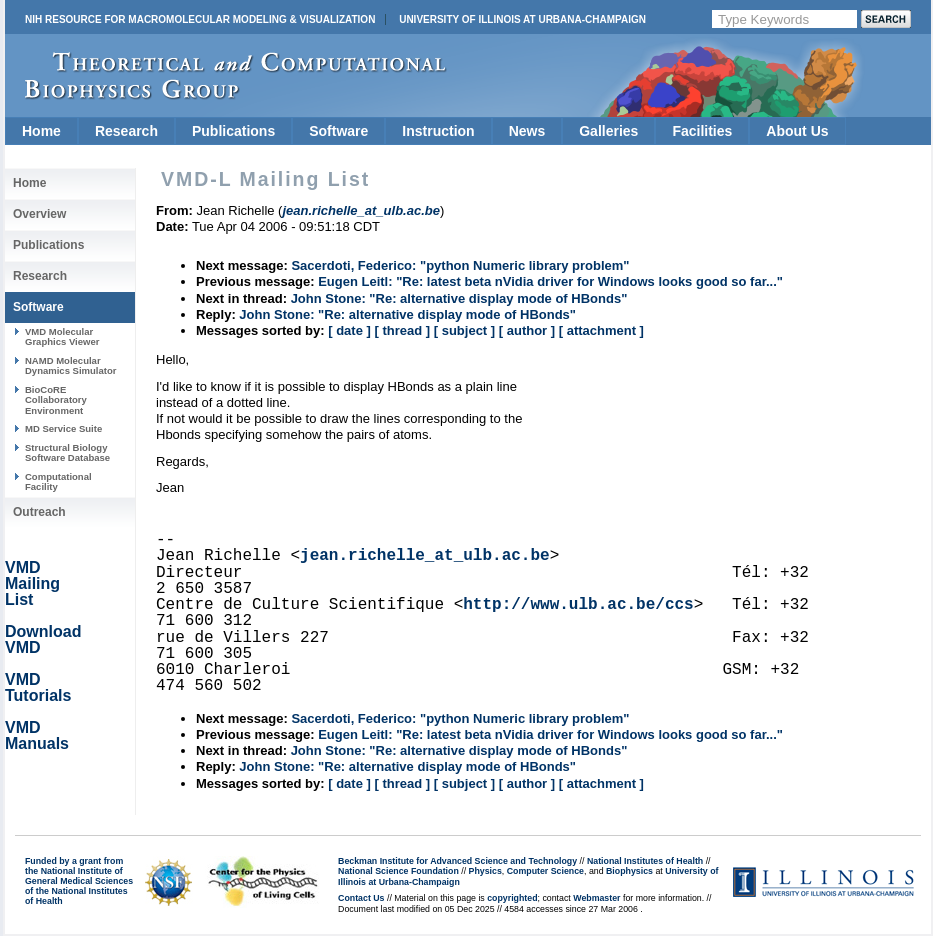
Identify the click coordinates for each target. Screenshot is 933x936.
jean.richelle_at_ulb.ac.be (425, 556)
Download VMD (43, 639)
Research (126, 131)
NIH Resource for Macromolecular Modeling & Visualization (200, 19)
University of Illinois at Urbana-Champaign (522, 19)
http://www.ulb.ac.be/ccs (578, 605)
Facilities (702, 131)
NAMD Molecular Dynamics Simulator (71, 365)
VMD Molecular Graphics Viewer (62, 336)
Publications (233, 131)
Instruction (438, 131)
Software (338, 131)
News (527, 131)
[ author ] (527, 330)
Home (41, 131)
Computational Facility (58, 481)
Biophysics (629, 871)
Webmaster (596, 898)
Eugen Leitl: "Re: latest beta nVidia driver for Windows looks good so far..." (550, 281)
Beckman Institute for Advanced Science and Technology (457, 861)
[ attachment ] (601, 330)
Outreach (39, 512)
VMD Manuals (37, 735)
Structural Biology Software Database (67, 452)
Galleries (608, 131)
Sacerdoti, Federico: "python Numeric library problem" (460, 265)
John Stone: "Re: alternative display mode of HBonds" (459, 298)
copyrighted (512, 898)
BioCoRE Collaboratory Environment (56, 400)
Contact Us (361, 898)
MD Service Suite (63, 428)
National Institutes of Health (645, 861)
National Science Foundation (398, 871)
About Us (797, 131)
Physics (485, 871)
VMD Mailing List (32, 583)
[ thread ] (402, 330)
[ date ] (349, 330)
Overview (39, 214)
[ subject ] (464, 330)
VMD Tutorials (38, 687)
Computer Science (545, 871)
